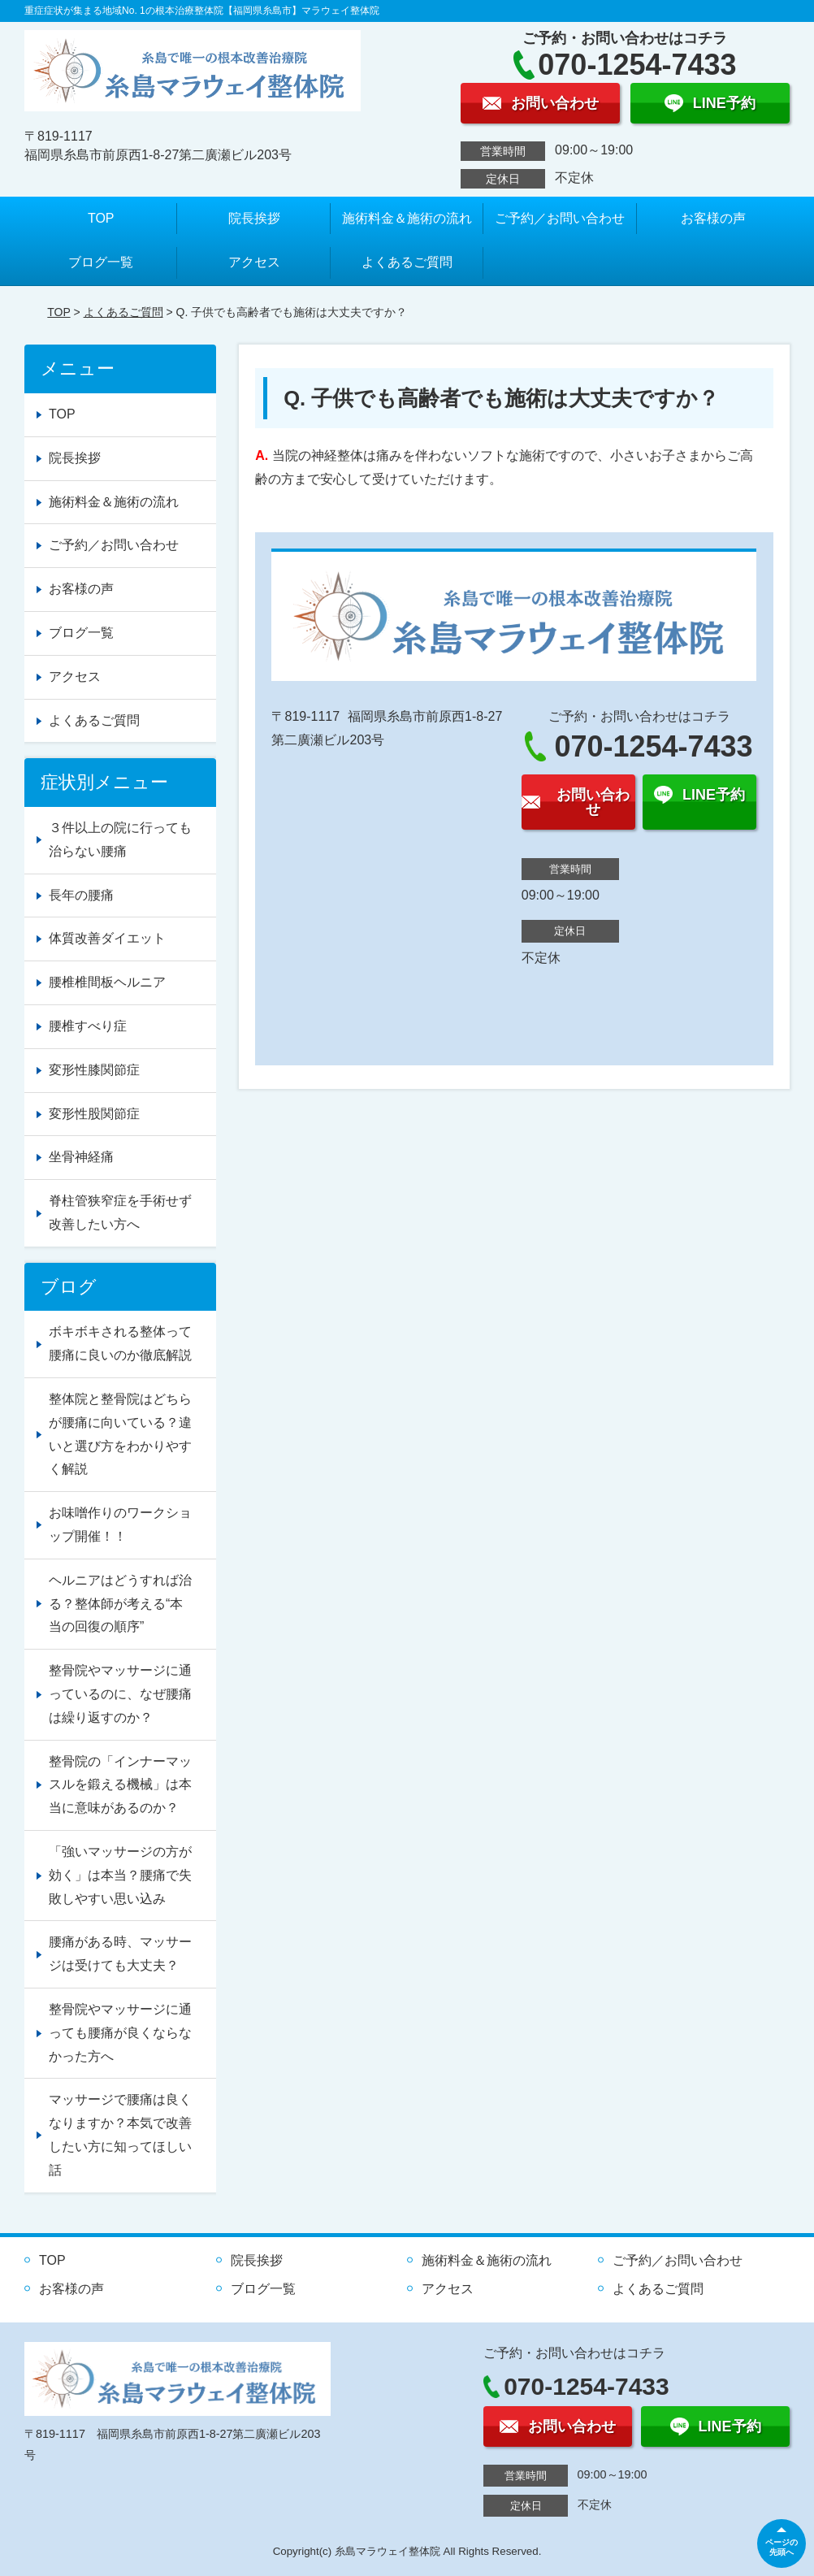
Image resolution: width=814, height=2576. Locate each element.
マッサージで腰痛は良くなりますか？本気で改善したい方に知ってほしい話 (120, 2134)
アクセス (254, 262)
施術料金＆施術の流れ (407, 218)
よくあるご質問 (407, 262)
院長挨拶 (254, 218)
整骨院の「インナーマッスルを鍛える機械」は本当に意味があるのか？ (120, 1784)
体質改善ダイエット (107, 938)
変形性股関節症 (94, 1114)
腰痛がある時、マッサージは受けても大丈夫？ (120, 1953)
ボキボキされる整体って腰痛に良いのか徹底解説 (120, 1343)
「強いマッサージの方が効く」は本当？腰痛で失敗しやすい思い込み (120, 1875)
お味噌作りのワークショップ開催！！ (120, 1524)
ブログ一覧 (100, 262)
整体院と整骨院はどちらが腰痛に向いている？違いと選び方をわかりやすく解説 (120, 1434)
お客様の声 (713, 218)
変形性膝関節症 (94, 1070)
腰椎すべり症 (88, 1026)
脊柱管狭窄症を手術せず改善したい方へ (120, 1212)
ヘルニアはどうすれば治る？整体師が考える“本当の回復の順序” (120, 1603)
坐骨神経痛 (81, 1157)
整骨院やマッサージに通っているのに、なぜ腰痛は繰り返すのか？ (120, 1693)
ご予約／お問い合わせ (560, 218)
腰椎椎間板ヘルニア (107, 982)
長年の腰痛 (81, 895)
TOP (101, 218)
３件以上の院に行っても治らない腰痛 (120, 839)
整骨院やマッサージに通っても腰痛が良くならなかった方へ (120, 2032)
